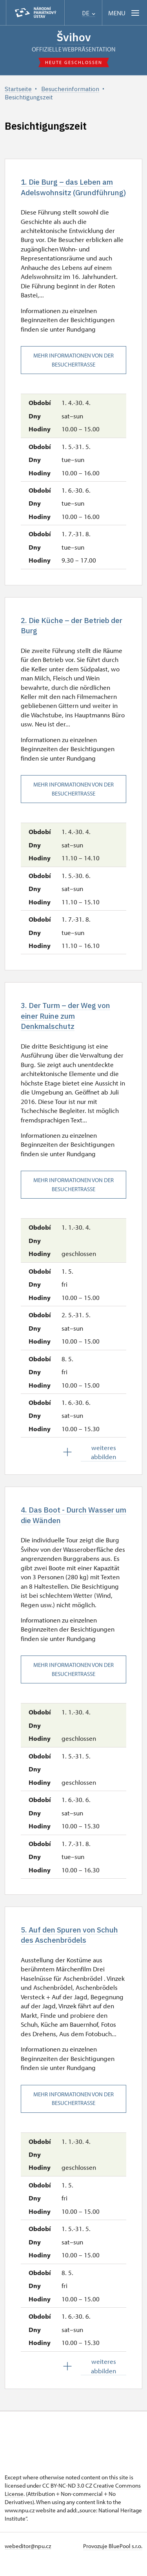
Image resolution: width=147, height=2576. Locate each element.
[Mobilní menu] (124, 13)
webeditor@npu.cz (28, 2562)
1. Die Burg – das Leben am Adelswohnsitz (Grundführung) (70, 193)
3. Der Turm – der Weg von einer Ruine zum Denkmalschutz (69, 1029)
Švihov (73, 37)
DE (88, 13)
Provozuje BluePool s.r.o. (112, 2562)
